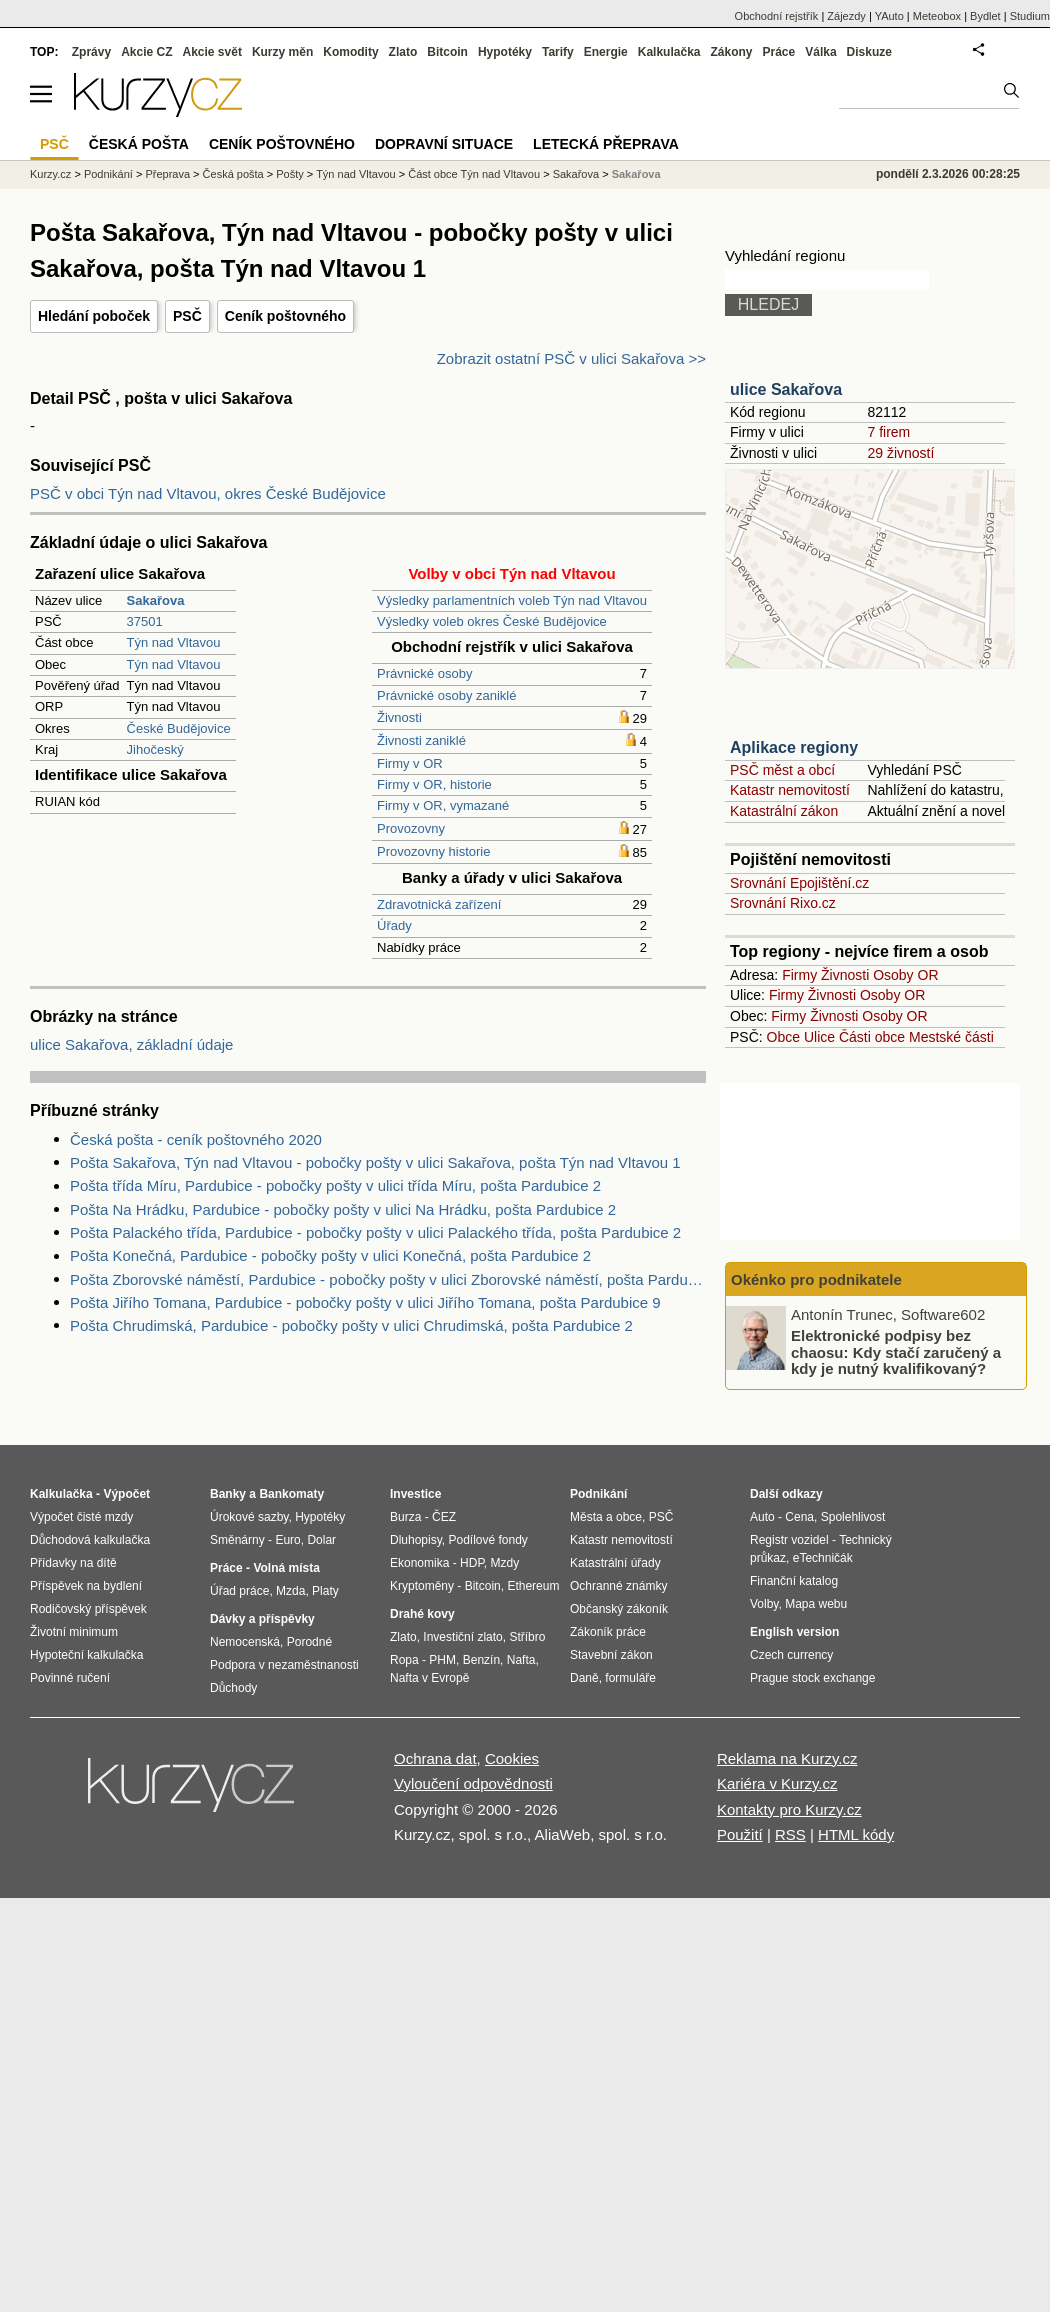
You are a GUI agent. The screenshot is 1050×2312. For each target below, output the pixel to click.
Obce (783, 1037)
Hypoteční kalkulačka (86, 1655)
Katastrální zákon (784, 811)
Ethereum (533, 1586)
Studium (1030, 16)
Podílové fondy (487, 1540)
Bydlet (985, 16)
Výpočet (126, 1494)
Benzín (481, 1660)
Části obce (872, 1037)
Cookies (512, 1758)
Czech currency (791, 1655)
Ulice (819, 1037)
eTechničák (823, 1558)
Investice (415, 1494)
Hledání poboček (94, 316)
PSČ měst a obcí (782, 770)
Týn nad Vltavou (174, 642)
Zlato (403, 52)
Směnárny (237, 1540)
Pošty (290, 174)
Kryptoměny (422, 1586)
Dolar (321, 1540)
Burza (405, 1517)
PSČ (187, 316)
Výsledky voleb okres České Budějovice (492, 621)
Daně (584, 1678)
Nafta (521, 1660)
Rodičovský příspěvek (88, 1609)
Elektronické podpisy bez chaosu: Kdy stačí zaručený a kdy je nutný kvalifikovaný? (896, 1352)
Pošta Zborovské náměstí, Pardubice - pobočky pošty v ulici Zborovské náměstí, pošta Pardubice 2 (388, 1279)
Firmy (799, 975)
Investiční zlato (462, 1637)
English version (794, 1632)
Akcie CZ (146, 52)
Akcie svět (212, 52)
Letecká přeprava (606, 144)
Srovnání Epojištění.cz (799, 883)
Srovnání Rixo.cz (783, 903)
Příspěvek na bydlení (86, 1586)
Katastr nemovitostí (790, 790)
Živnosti (399, 717)
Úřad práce (239, 1591)
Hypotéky (505, 52)
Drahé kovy (422, 1614)
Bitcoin (447, 52)
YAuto (889, 16)
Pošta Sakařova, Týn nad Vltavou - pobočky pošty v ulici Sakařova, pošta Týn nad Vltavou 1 (375, 1162)
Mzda (290, 1591)
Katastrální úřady (615, 1563)
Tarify (558, 52)
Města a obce (606, 1517)
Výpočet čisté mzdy (81, 1517)
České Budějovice (179, 728)
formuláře (630, 1678)
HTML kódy (856, 1834)
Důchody (233, 1688)
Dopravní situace (444, 144)
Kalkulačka (669, 52)
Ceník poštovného (285, 316)
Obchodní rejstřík (777, 16)
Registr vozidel (789, 1540)
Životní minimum (74, 1632)
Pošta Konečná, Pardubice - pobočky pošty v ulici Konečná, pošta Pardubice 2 (330, 1255)
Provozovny (411, 828)
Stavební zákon (611, 1655)
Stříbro (527, 1637)
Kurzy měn (282, 52)
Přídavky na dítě (73, 1563)
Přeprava (167, 174)
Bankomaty (291, 1494)
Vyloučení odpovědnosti (473, 1783)
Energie (606, 52)
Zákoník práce (608, 1632)
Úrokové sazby (249, 1517)
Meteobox (937, 16)
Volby (764, 1604)
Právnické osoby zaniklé (446, 695)
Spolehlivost (853, 1517)
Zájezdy (846, 16)
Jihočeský (155, 749)
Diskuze (869, 52)
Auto (762, 1517)
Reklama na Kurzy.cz (787, 1758)
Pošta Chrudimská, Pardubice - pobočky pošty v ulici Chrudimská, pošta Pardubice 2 (351, 1325)
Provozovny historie (433, 851)
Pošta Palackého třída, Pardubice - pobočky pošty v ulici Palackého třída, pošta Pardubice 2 (375, 1232)
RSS (790, 1834)
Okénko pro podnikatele (816, 1279)
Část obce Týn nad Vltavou (474, 174)
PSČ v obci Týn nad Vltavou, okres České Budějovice (208, 493)
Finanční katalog (794, 1581)
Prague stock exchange (812, 1678)
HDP (472, 1563)
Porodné (309, 1642)
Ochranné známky (618, 1586)
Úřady (394, 925)
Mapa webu (816, 1604)
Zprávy (91, 52)
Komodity (350, 52)
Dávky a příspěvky (262, 1619)
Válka (820, 52)
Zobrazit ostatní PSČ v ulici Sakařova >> (571, 358)
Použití (740, 1834)
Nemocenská (245, 1642)
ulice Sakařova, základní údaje (131, 1044)
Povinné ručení (70, 1678)
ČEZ (444, 1517)
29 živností (900, 453)
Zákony (731, 52)
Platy (325, 1591)
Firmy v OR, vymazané (443, 805)
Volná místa (286, 1568)
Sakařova (576, 174)
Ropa (404, 1660)
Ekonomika (419, 1563)
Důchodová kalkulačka (90, 1540)
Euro (287, 1540)
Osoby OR (905, 975)
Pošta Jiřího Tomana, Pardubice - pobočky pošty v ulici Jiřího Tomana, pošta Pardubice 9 (365, 1302)
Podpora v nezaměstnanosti (284, 1665)
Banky (228, 1494)
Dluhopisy (416, 1540)
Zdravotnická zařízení (439, 904)
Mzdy (505, 1563)
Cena (799, 1517)
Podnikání (108, 174)
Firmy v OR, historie (434, 784)
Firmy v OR (410, 763)
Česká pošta (233, 174)
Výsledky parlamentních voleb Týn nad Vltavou (512, 600)
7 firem (888, 432)
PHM (442, 1660)
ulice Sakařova (786, 389)
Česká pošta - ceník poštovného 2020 (196, 1139)
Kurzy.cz (50, 174)
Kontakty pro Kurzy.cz (789, 1809)
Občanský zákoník (619, 1609)
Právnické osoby (424, 673)
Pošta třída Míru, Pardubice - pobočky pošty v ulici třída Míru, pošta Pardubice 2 (335, 1185)
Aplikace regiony (794, 747)
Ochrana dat (435, 1758)
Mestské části (951, 1037)
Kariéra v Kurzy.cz (777, 1783)
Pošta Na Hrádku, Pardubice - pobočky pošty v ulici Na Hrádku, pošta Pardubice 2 (343, 1209)
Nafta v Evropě (429, 1678)
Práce (779, 52)
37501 (145, 621)
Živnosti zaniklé (421, 740)
